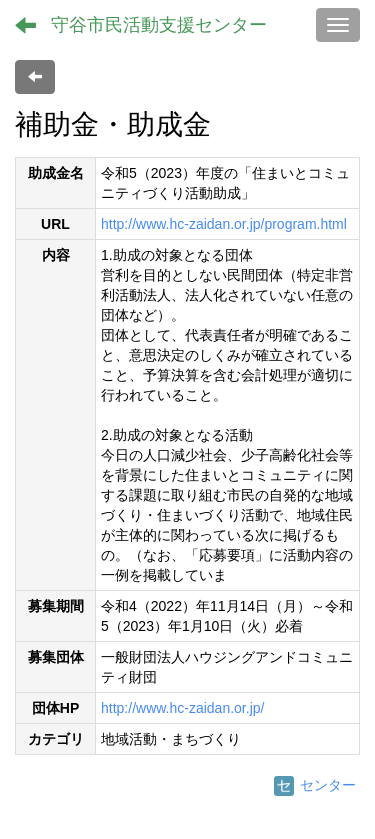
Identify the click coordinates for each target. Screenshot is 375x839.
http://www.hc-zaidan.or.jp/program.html (224, 224)
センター (315, 785)
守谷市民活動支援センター (159, 25)
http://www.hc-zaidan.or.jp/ (182, 708)
